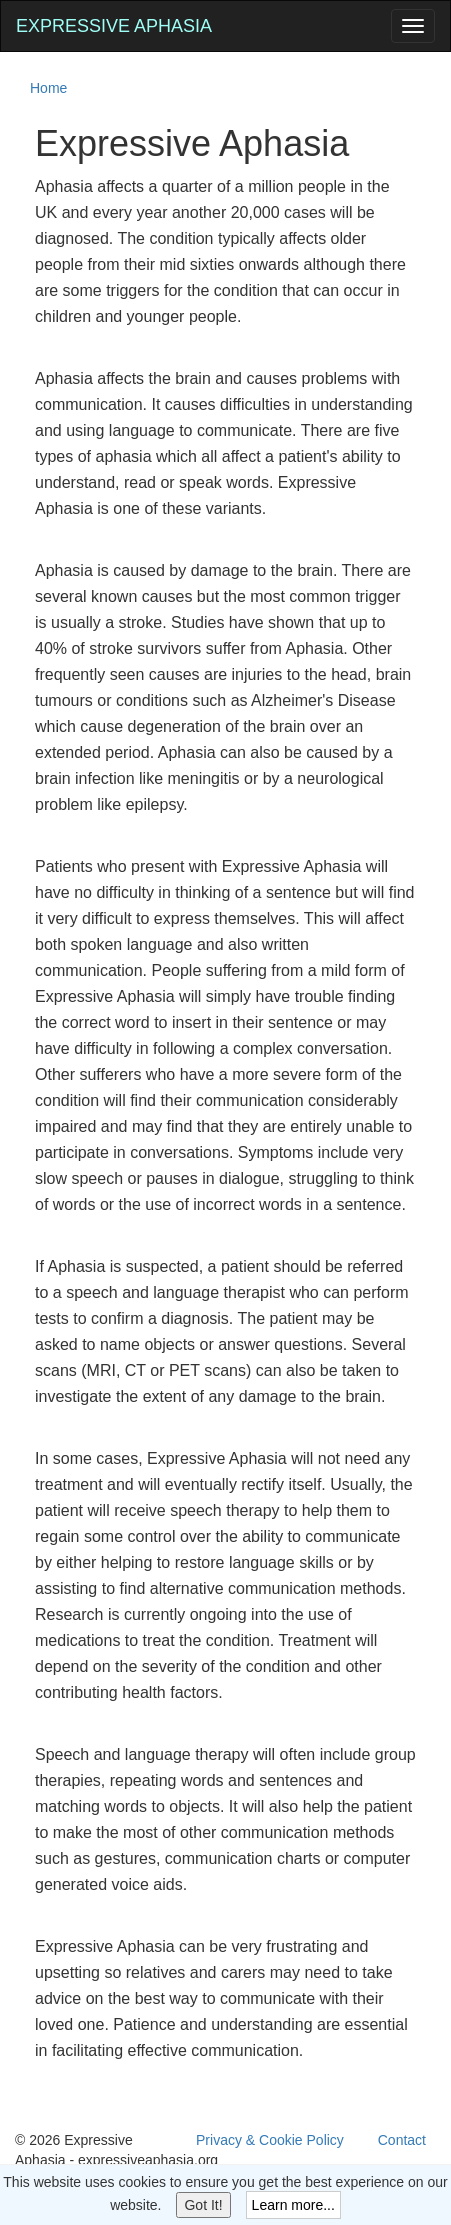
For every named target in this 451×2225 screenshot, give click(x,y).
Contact (402, 2140)
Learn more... (293, 2205)
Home (48, 88)
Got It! (203, 2205)
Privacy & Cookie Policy (270, 2140)
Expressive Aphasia (114, 26)
